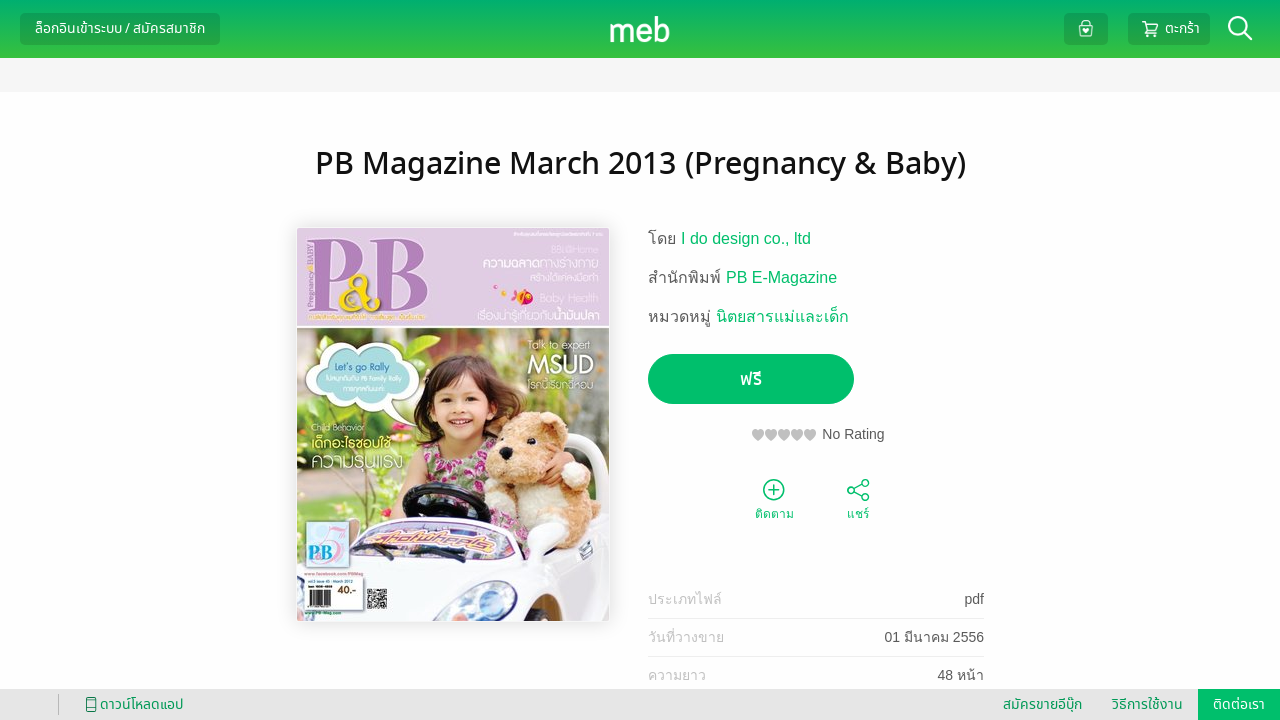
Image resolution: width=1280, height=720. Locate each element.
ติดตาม (774, 498)
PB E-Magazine (781, 277)
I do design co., (737, 238)
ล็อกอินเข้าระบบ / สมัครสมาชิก (120, 28)
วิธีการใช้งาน (1147, 704)
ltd (802, 238)
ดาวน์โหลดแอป (131, 704)
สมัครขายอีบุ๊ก (1042, 704)
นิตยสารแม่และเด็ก (782, 316)
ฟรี (751, 379)
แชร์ (858, 498)
